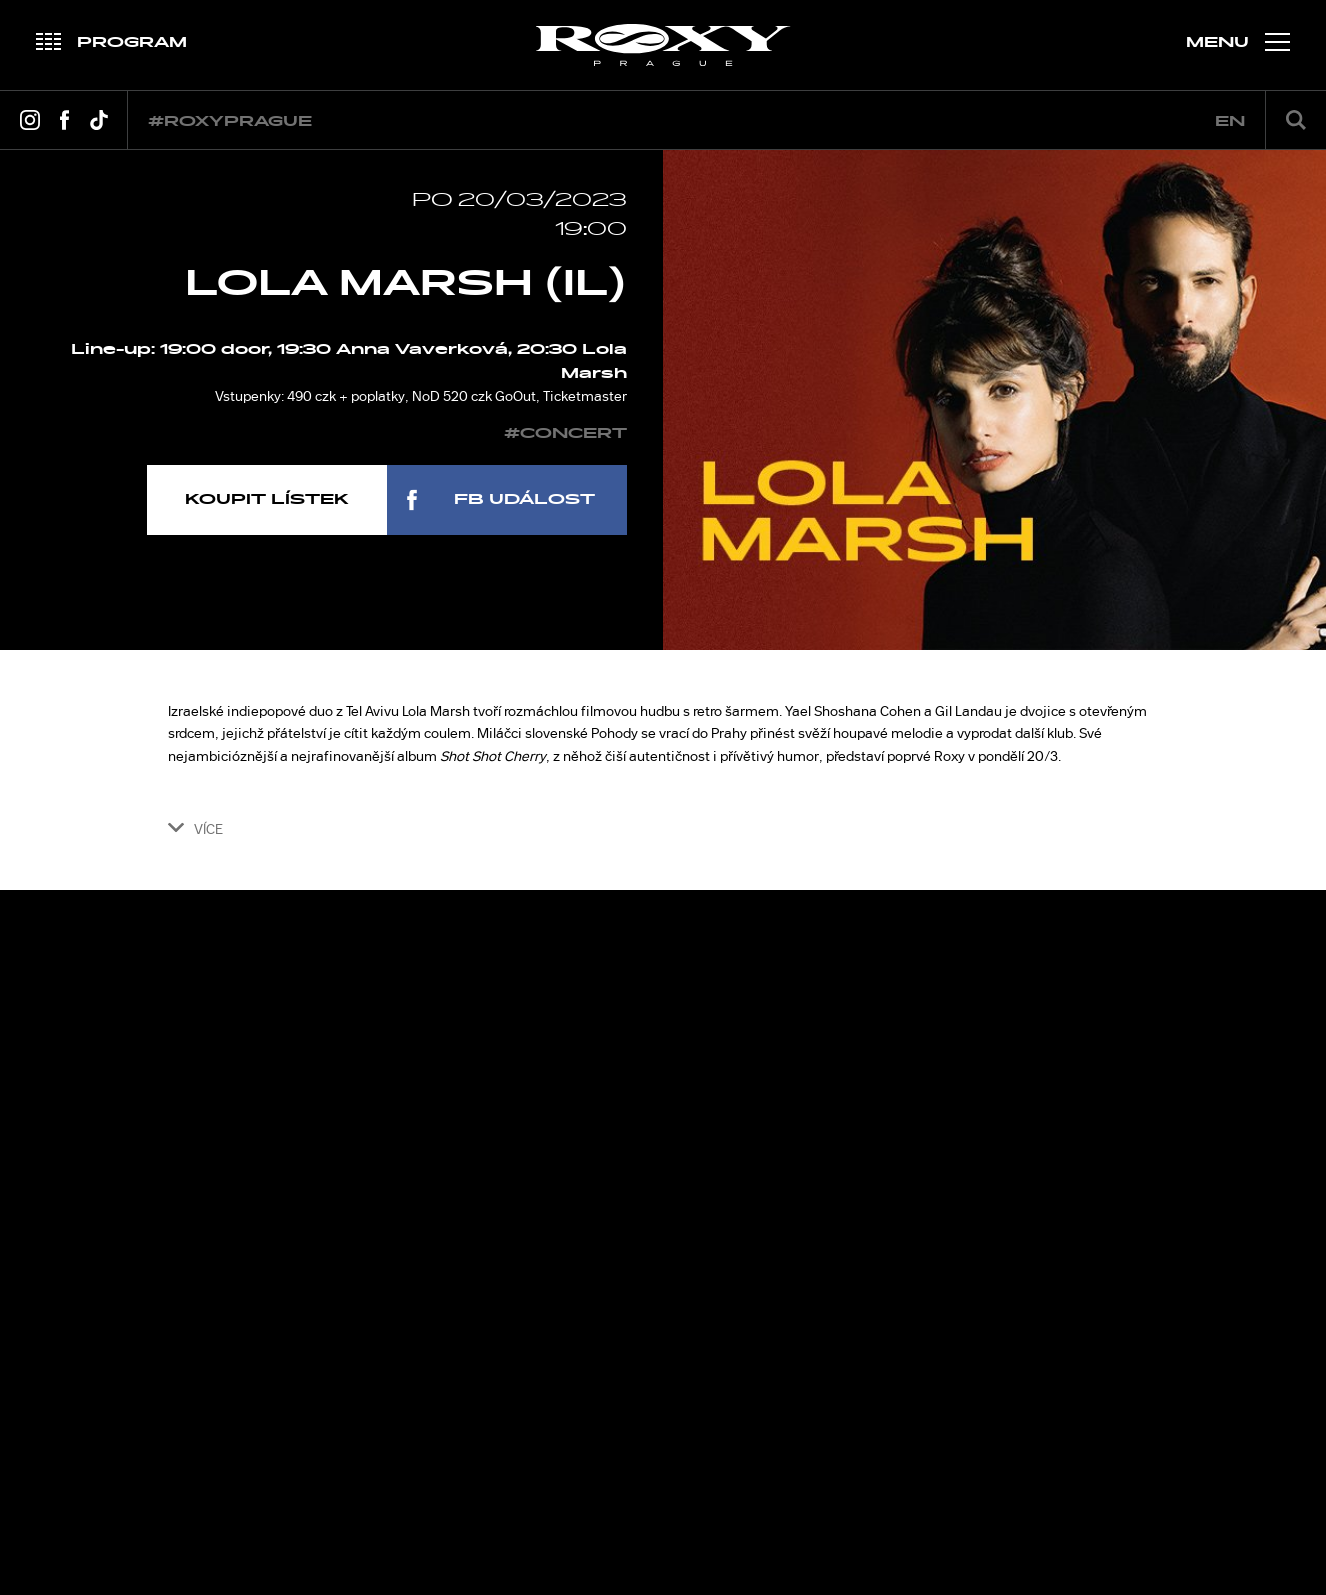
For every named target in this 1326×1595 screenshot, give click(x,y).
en (1230, 121)
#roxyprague (230, 121)
